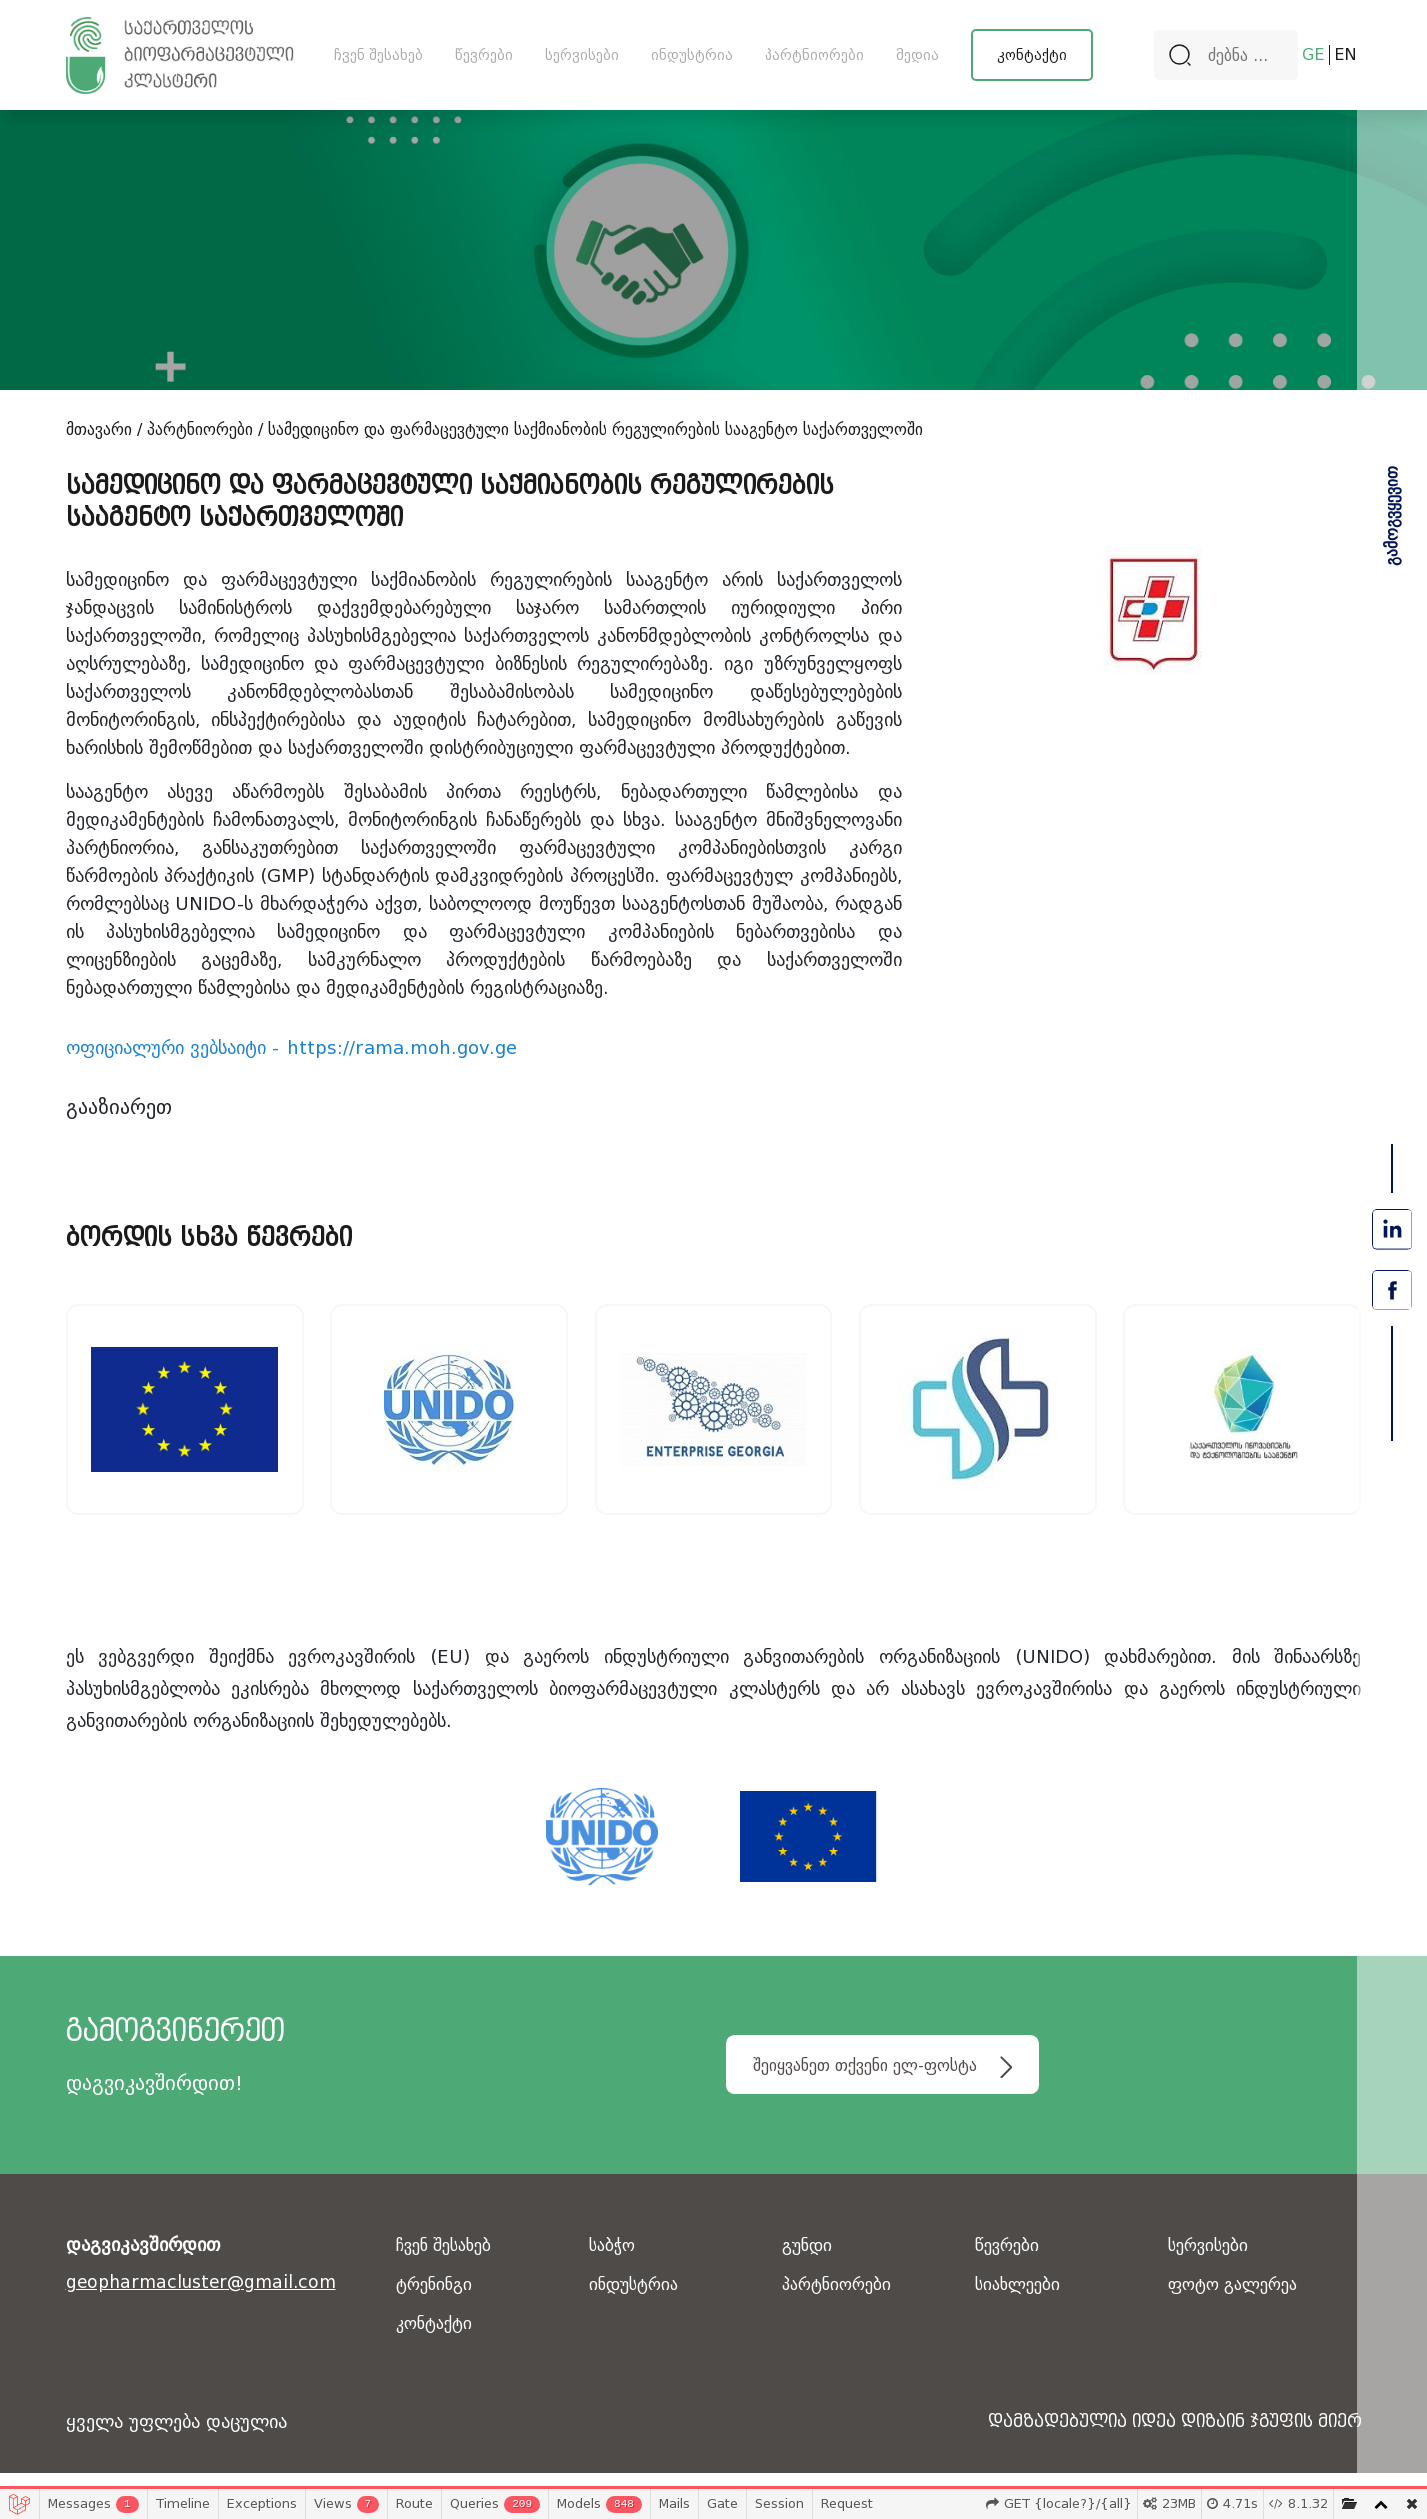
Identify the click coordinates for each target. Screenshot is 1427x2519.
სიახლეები (1020, 2300)
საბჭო (614, 2261)
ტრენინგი (437, 2300)
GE (1313, 54)
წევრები (484, 55)
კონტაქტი (1032, 55)
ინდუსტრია (692, 55)
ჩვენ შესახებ (378, 55)
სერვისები (582, 55)
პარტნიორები (814, 55)
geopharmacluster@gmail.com (208, 2298)
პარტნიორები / (205, 429)
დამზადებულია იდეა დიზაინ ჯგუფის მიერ (1156, 2438)
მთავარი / (104, 429)
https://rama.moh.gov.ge (402, 1047)
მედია (917, 55)
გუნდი (809, 2261)
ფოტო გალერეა (1238, 2300)
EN (1345, 54)
